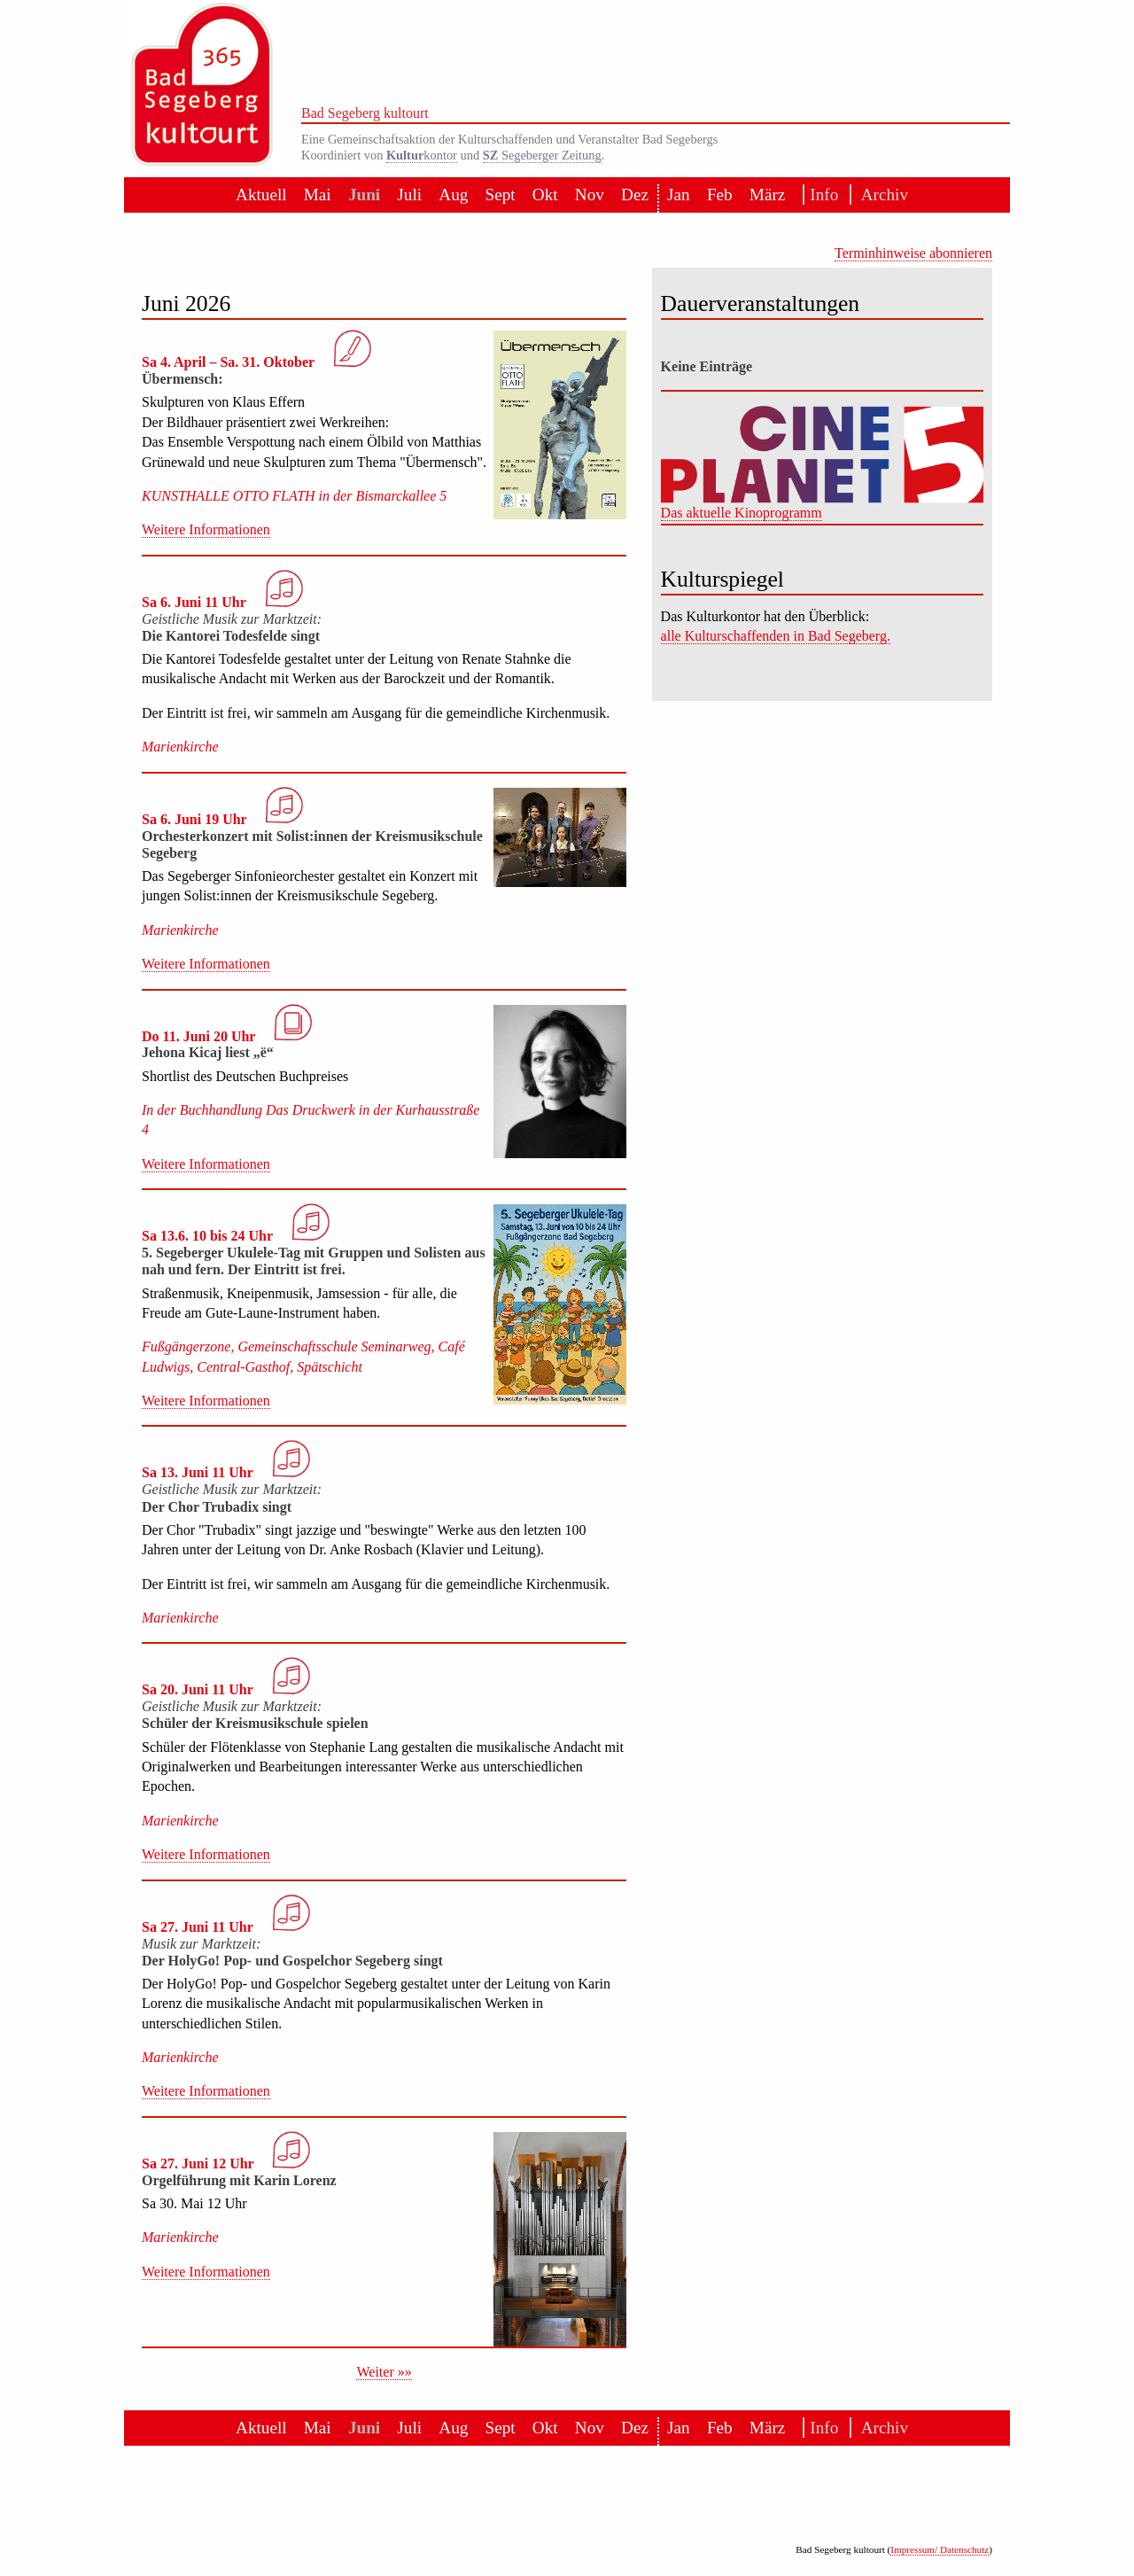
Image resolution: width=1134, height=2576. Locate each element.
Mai (317, 194)
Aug (453, 194)
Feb (720, 194)
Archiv (879, 194)
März (767, 194)
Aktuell (261, 194)
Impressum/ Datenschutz (939, 2549)
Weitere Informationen (206, 529)
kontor (421, 155)
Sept (500, 194)
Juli (409, 194)
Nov (589, 194)
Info (821, 194)
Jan (678, 194)
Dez (635, 194)
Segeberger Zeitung (542, 155)
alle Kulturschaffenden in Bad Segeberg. (775, 635)
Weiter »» (383, 2371)
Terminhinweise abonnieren (913, 253)
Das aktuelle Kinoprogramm (741, 512)
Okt (545, 194)
